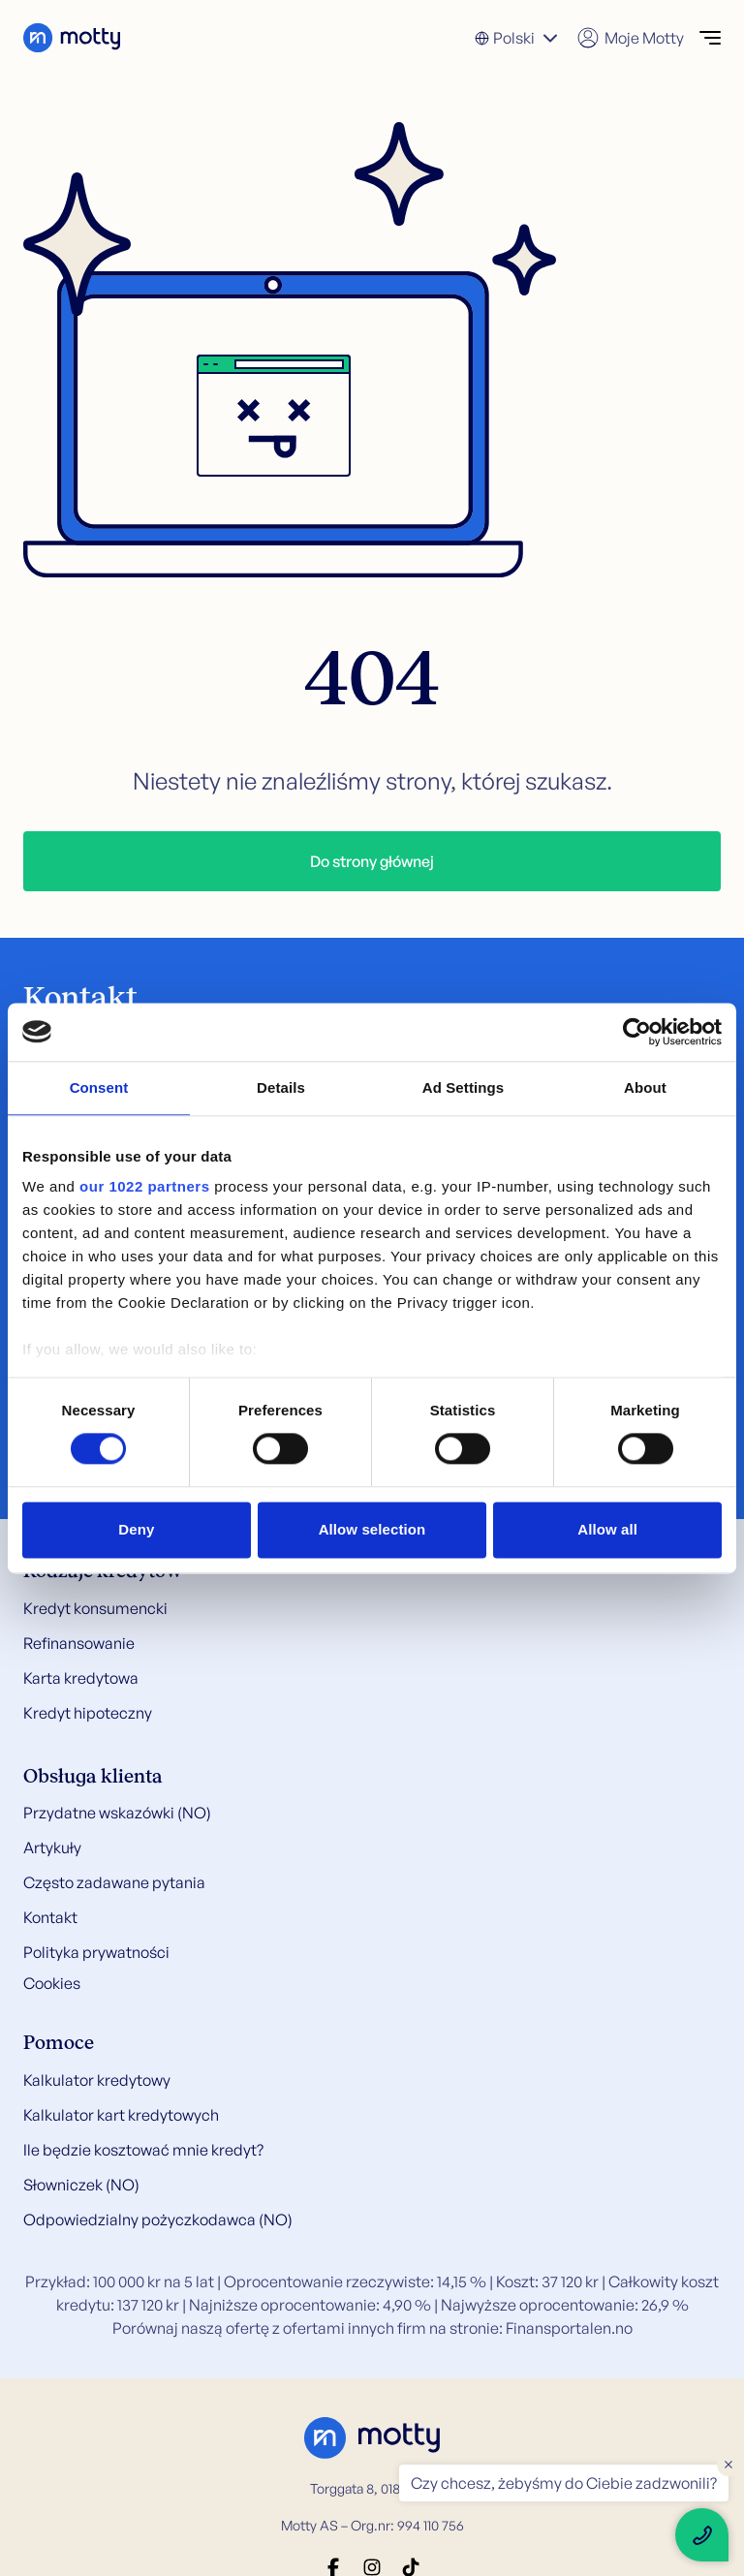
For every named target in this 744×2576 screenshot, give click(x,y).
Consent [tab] (99, 1087)
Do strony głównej (372, 861)
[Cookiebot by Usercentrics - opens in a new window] (637, 1031)
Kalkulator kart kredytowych (121, 2115)
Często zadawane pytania (114, 1882)
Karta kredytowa (81, 1678)
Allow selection (372, 1529)
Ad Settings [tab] (463, 1087)
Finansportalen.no (569, 2328)
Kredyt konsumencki (95, 1608)
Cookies (51, 1983)
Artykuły (52, 1847)
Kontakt (50, 1917)
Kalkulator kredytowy (96, 2080)
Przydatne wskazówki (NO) (117, 1812)
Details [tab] (281, 1087)
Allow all (607, 1529)
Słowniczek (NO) (81, 2184)
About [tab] (645, 1087)
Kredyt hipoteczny (87, 1713)
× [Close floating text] (728, 2463)
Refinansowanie (79, 1643)
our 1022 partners (144, 1186)
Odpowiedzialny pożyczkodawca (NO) (158, 2219)
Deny (136, 1529)
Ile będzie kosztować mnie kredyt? (143, 2149)
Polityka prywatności (96, 1952)
